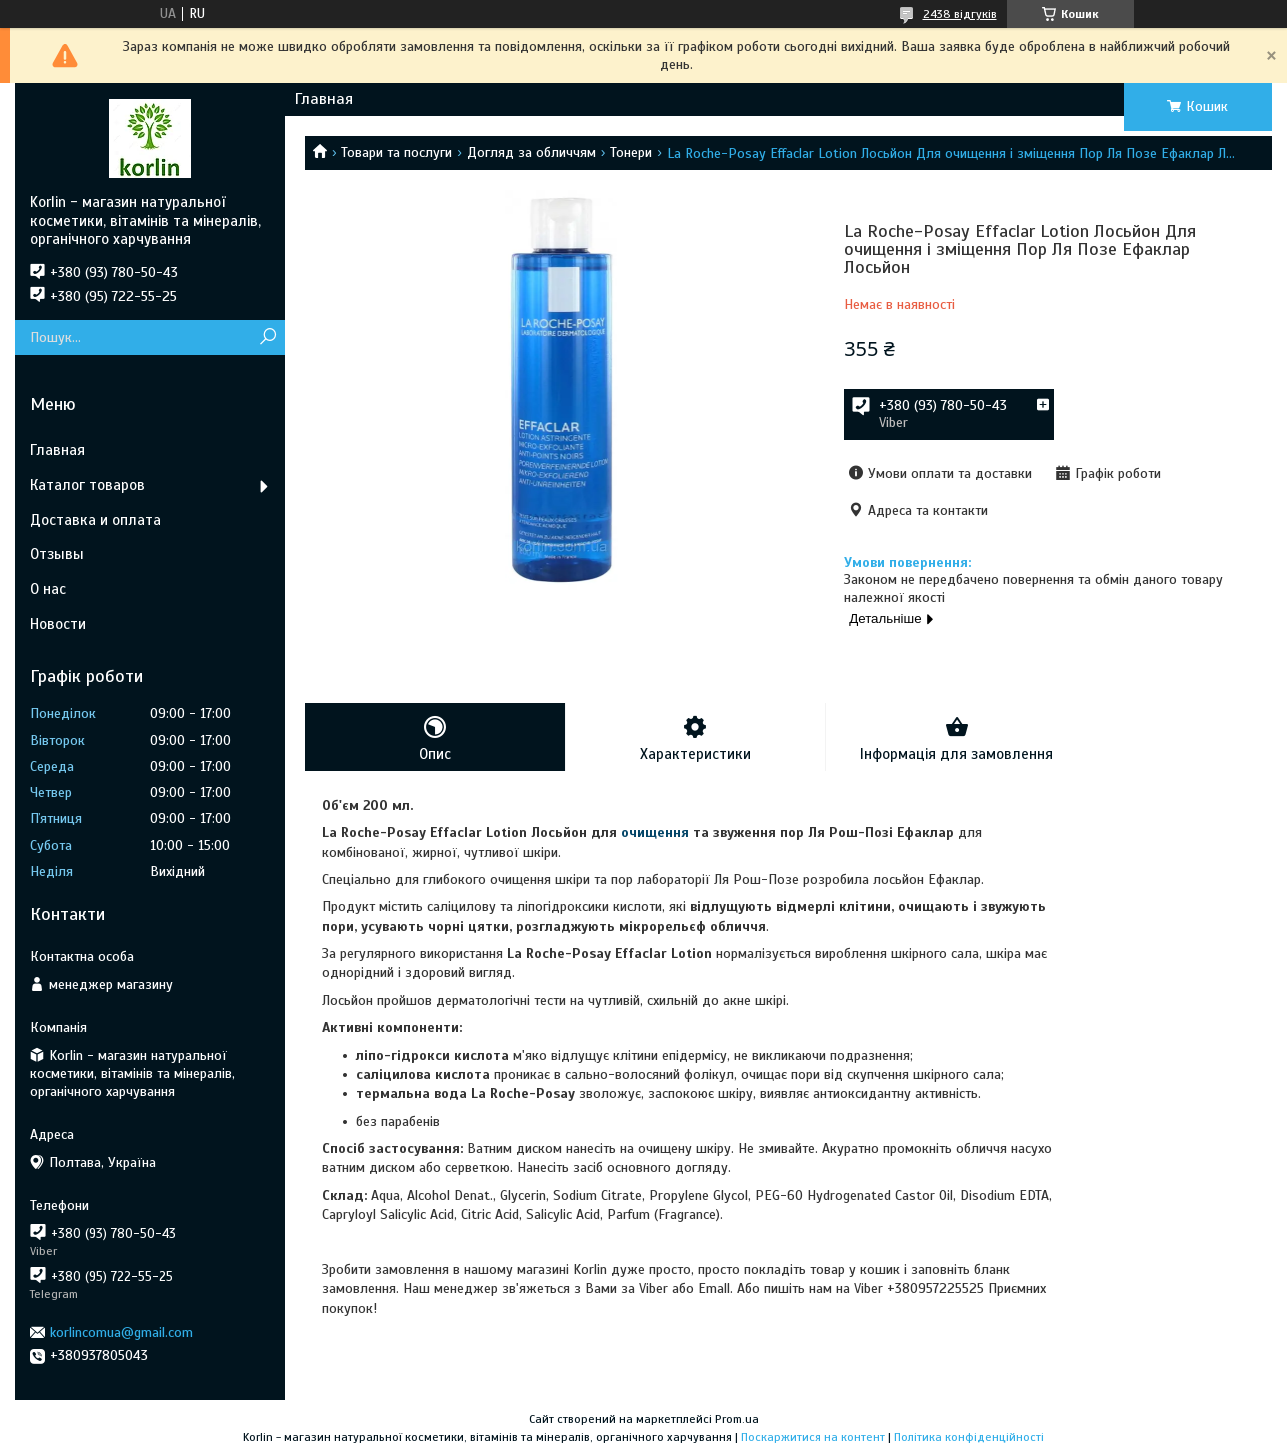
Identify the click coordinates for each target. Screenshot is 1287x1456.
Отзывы (57, 554)
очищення (655, 832)
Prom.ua (737, 1419)
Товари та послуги (396, 152)
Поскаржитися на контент (813, 1437)
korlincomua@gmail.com (121, 1332)
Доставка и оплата (95, 520)
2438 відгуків (960, 14)
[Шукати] (267, 337)
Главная (324, 99)
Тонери (631, 152)
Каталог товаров (87, 485)
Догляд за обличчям (531, 152)
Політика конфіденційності (969, 1437)
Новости (58, 624)
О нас (48, 589)
